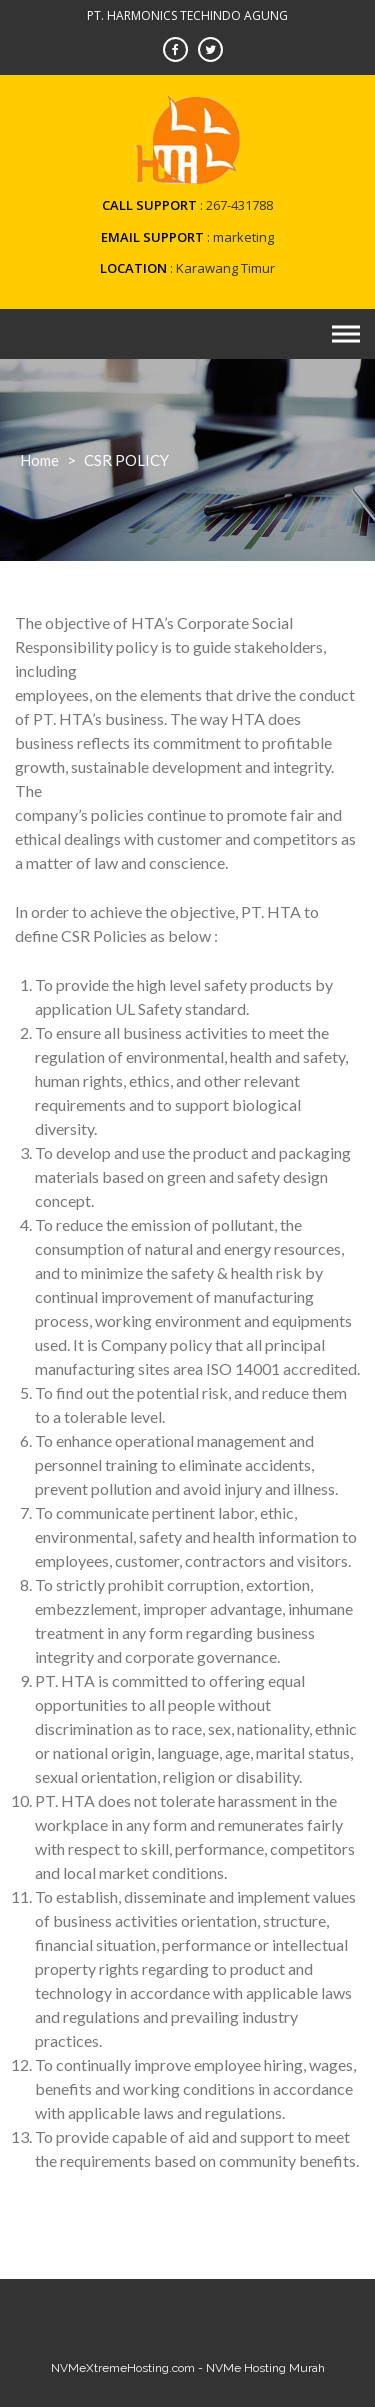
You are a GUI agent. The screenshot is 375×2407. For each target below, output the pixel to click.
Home (39, 460)
